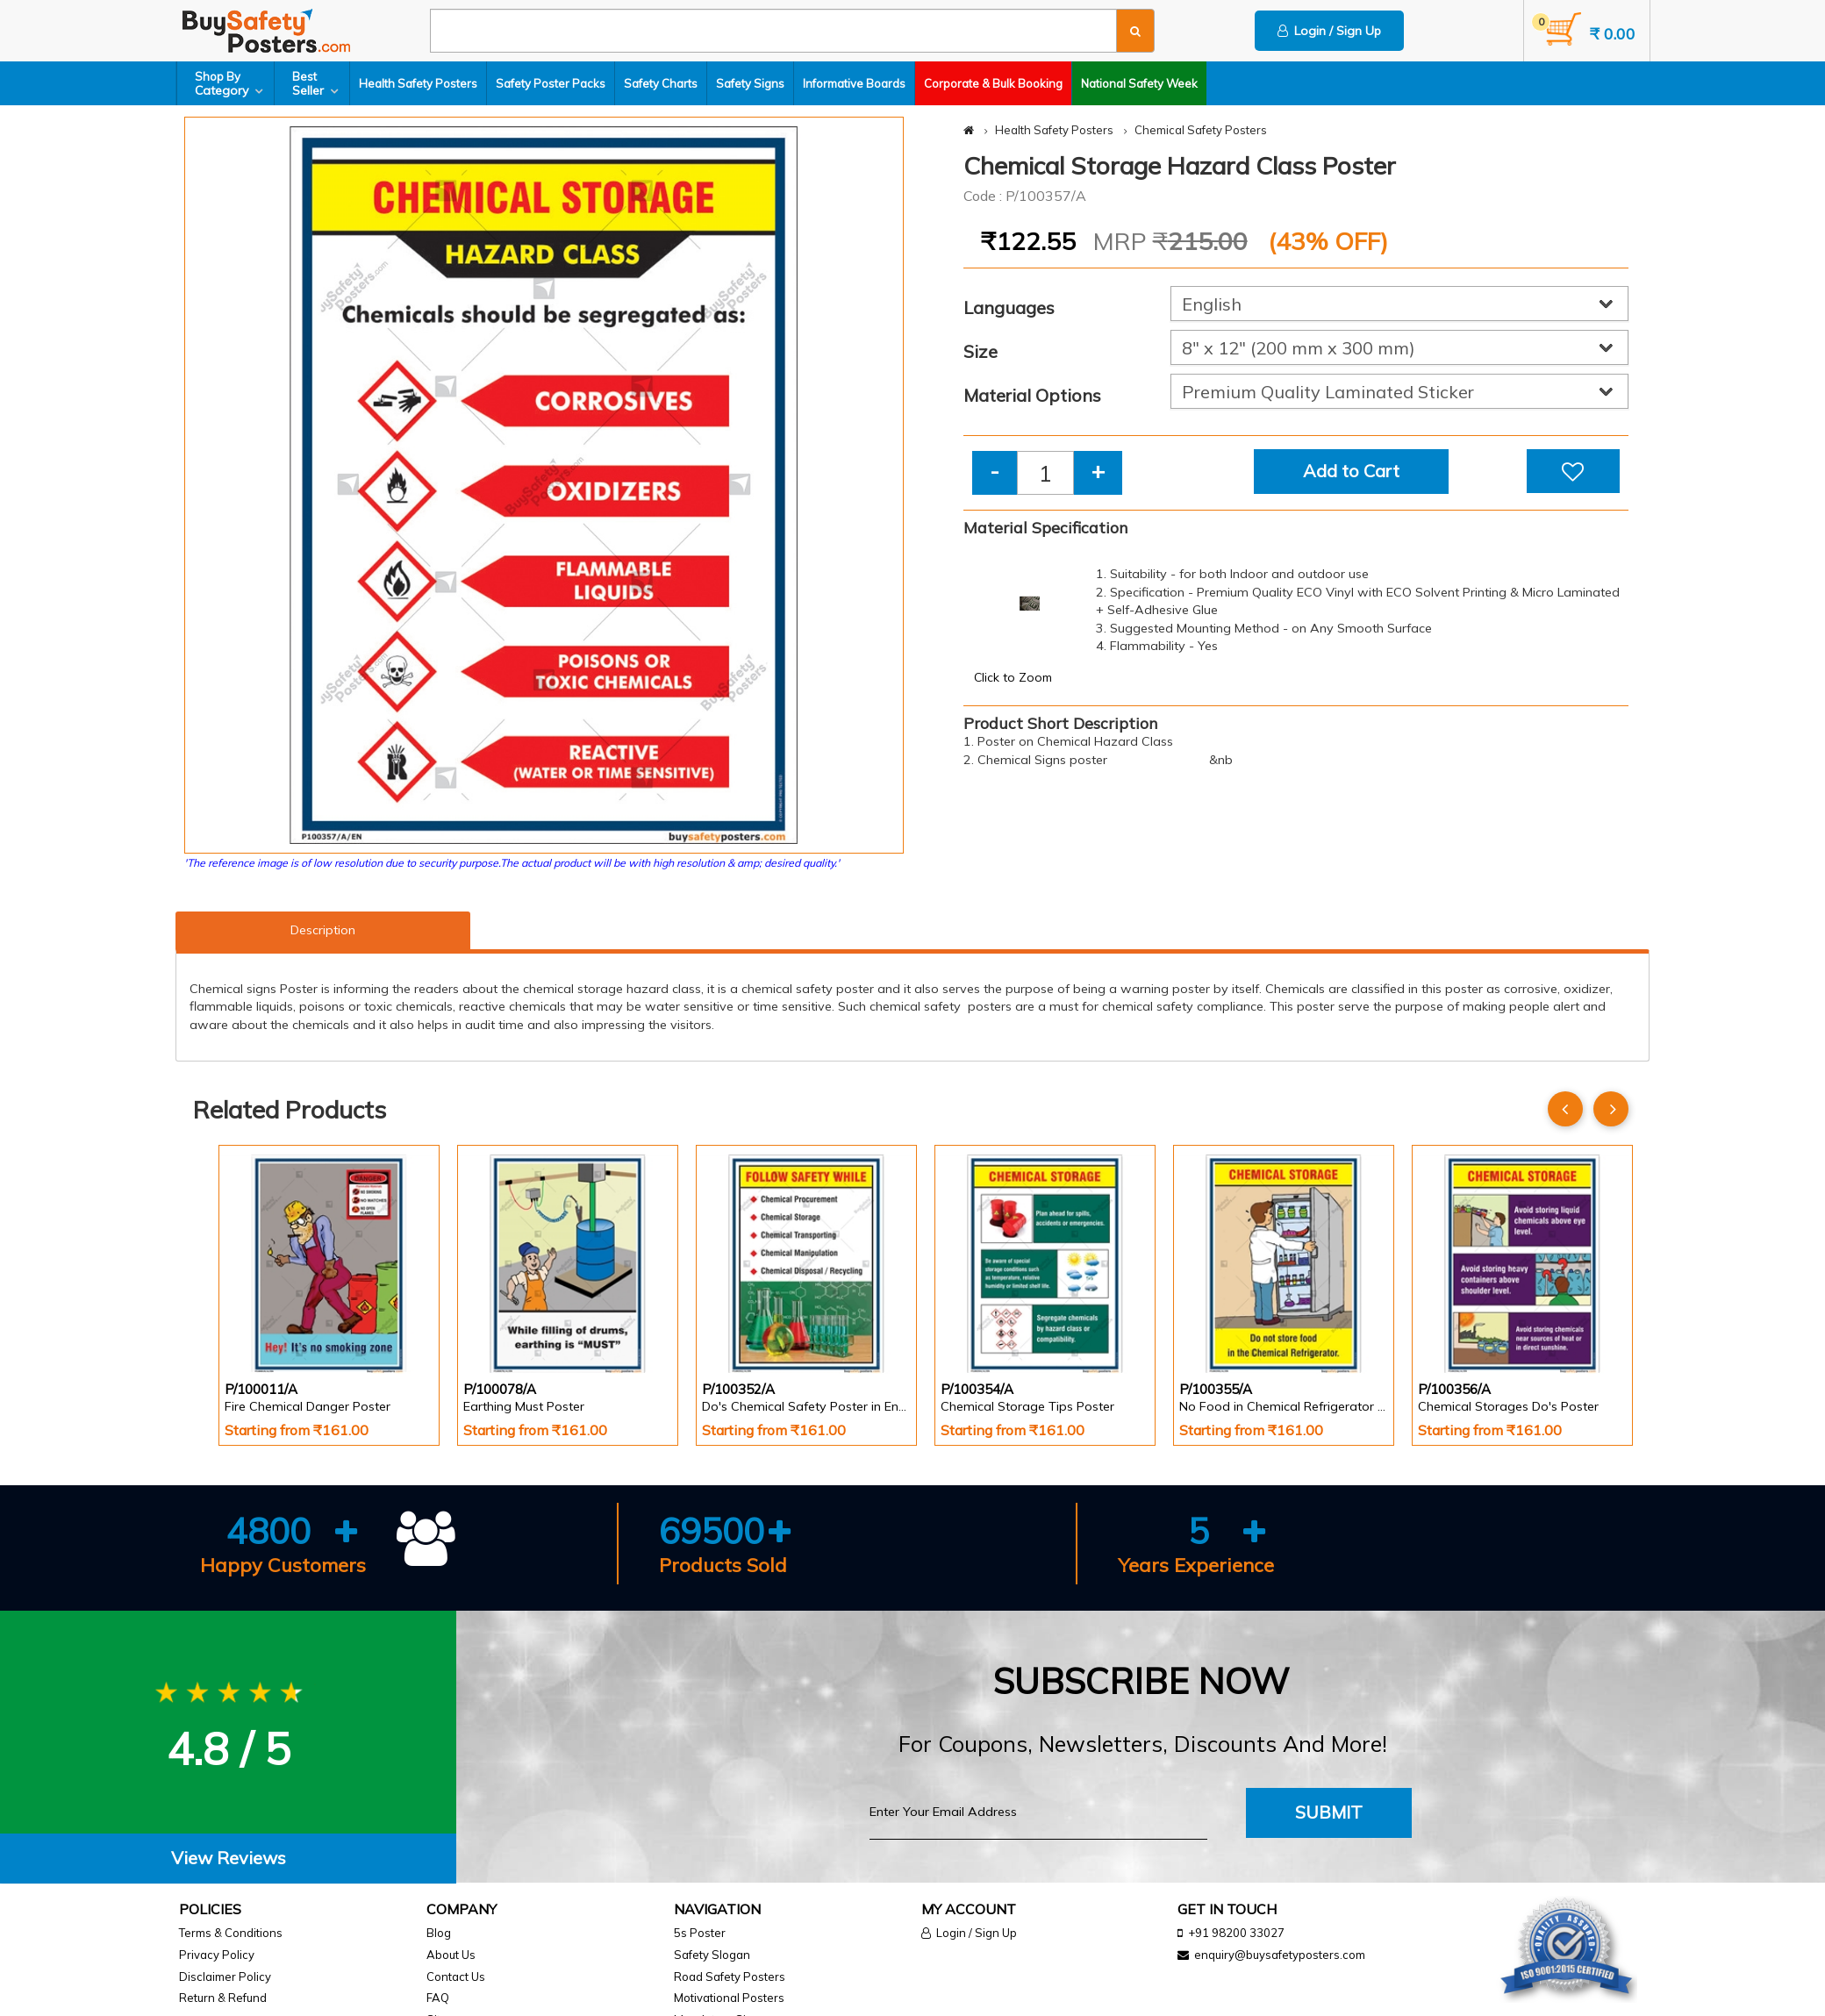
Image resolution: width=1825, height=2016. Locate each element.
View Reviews (228, 1858)
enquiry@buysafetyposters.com (1279, 1955)
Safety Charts (661, 83)
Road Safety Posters (729, 1977)
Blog (438, 1933)
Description (322, 930)
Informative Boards (854, 83)
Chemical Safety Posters (1200, 130)
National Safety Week (1139, 83)
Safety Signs (750, 83)
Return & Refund (223, 1998)
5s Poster (700, 1933)
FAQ (437, 1998)
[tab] (228, 1859)
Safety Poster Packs (550, 83)
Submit (1329, 1812)
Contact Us (455, 1977)
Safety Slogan (712, 1955)
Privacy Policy (216, 1955)
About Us (451, 1955)
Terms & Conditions (231, 1933)
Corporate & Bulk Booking (993, 83)
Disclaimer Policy (225, 1977)
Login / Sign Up (1329, 31)
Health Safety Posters (418, 83)
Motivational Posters (729, 1998)
